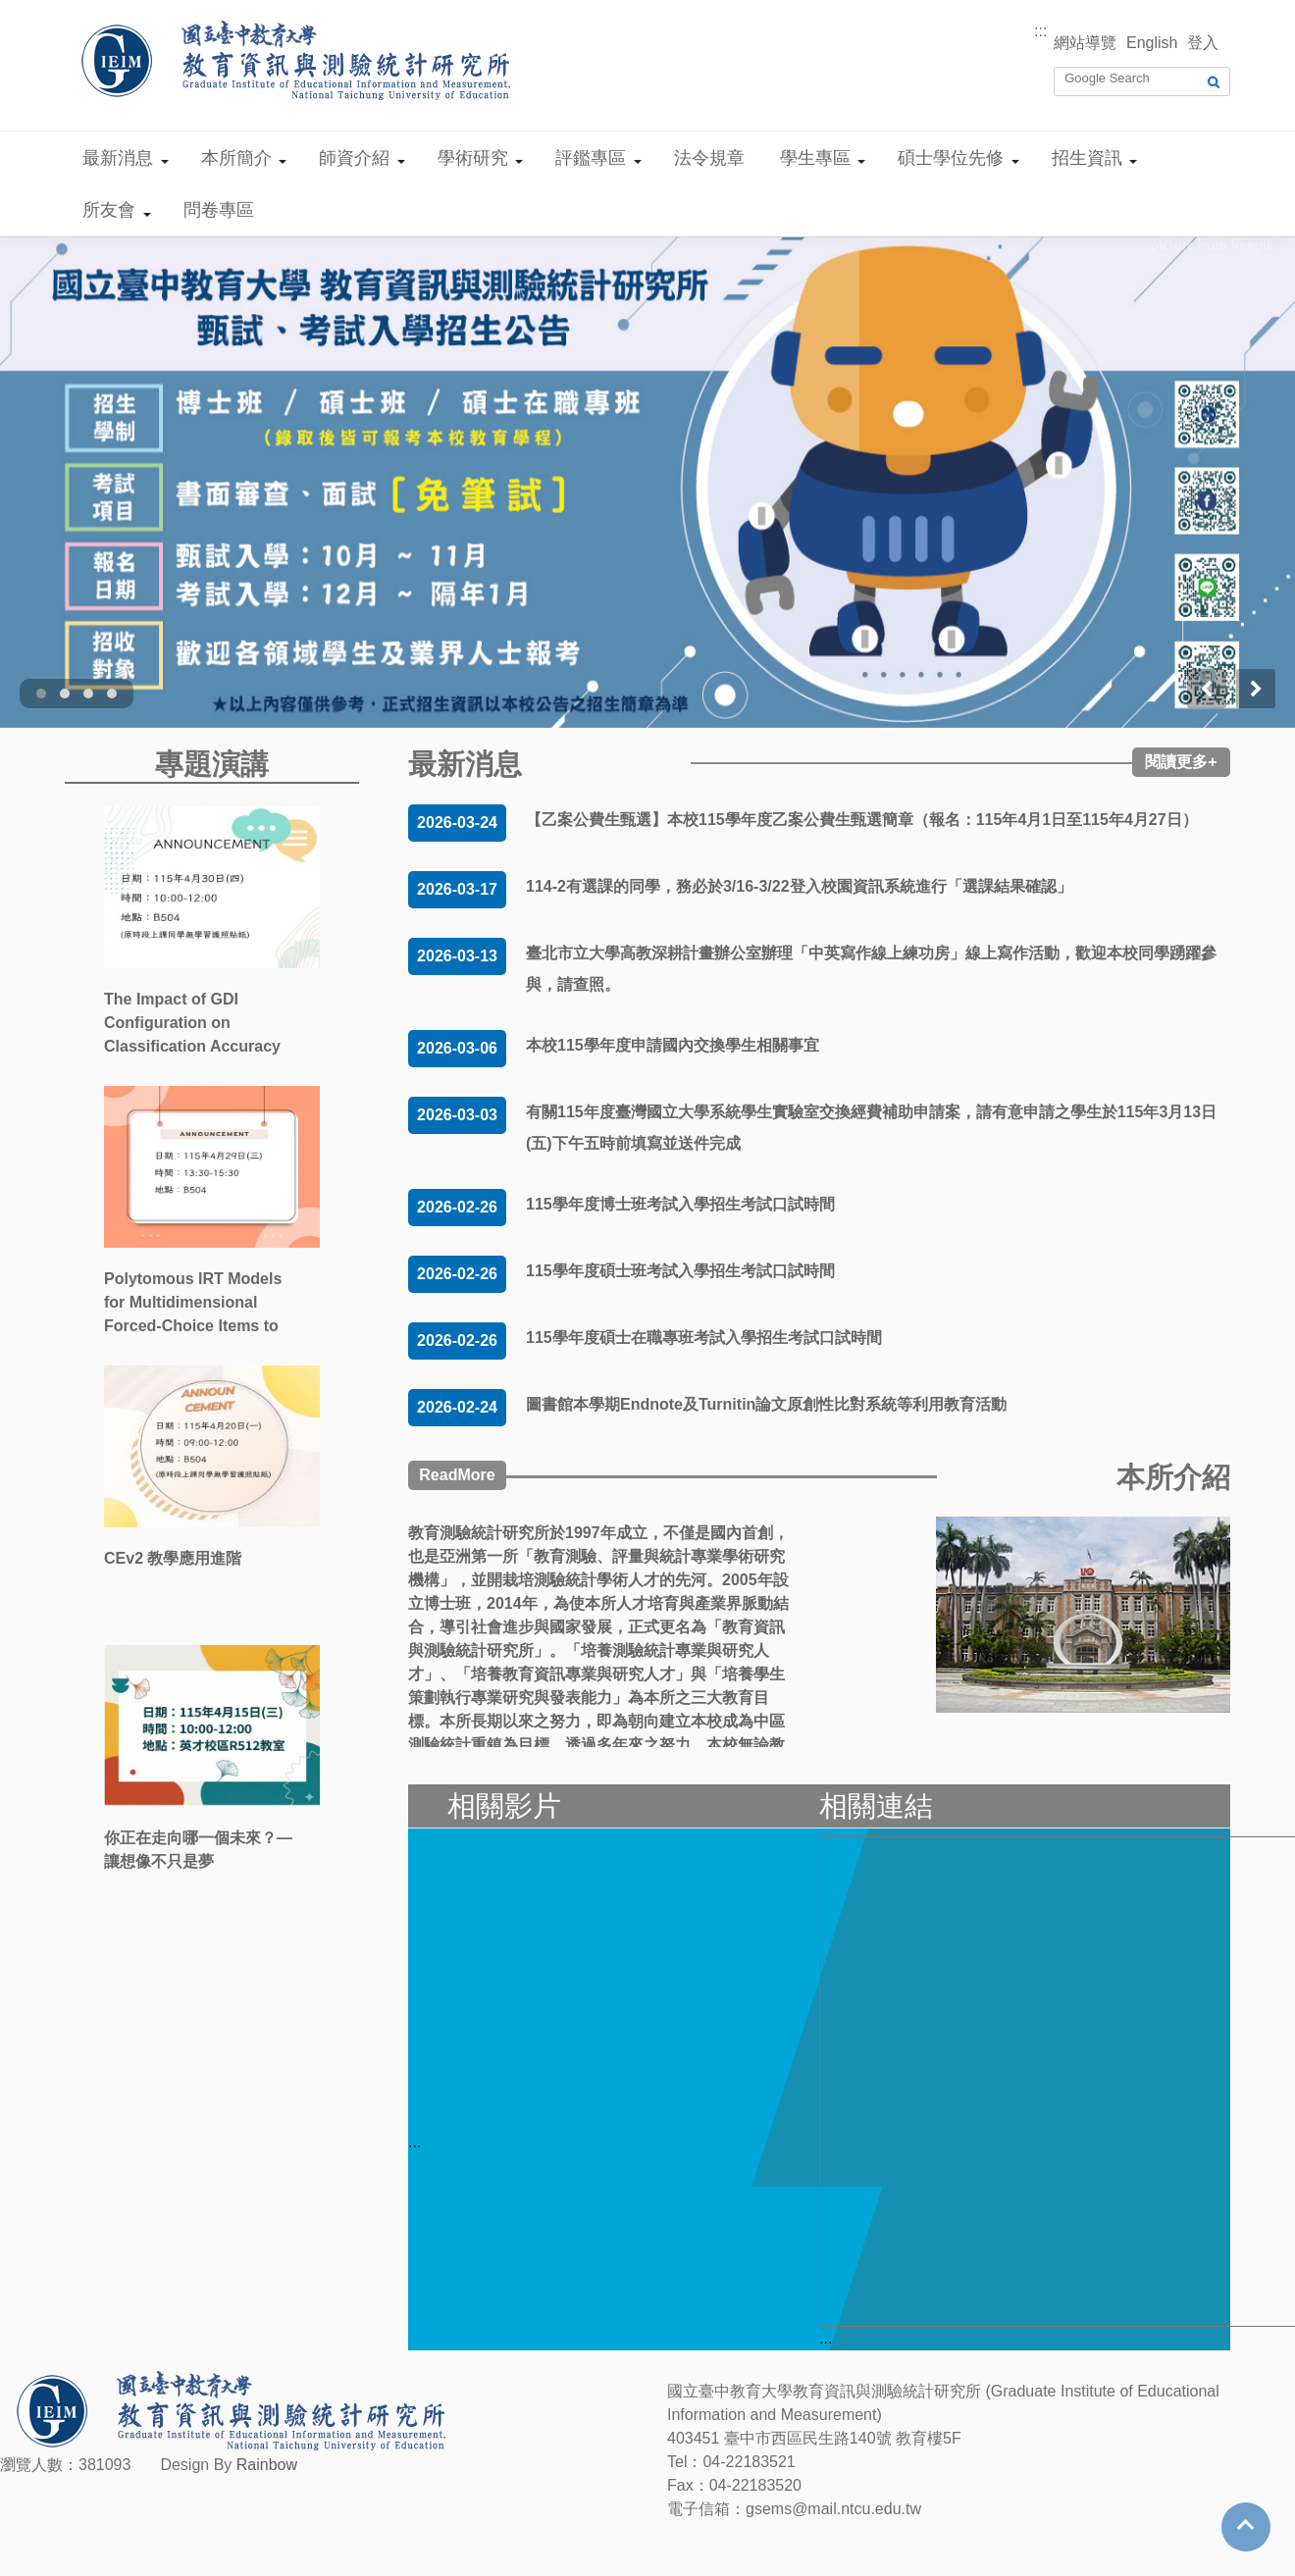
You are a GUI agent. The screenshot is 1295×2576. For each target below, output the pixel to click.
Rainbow (266, 2464)
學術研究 (473, 158)
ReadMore (456, 1475)
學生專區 (815, 158)
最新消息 (117, 158)
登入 (1202, 42)
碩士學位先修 (951, 158)
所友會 (108, 210)
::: (1040, 31)
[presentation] (1206, 688)
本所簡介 (236, 158)
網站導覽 (1085, 42)
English (1151, 42)
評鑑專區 (590, 158)
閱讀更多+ (1181, 761)
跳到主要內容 (47, 11)
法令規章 (709, 158)
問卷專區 (218, 210)
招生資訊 (1087, 158)
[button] (41, 693)
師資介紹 (354, 158)
